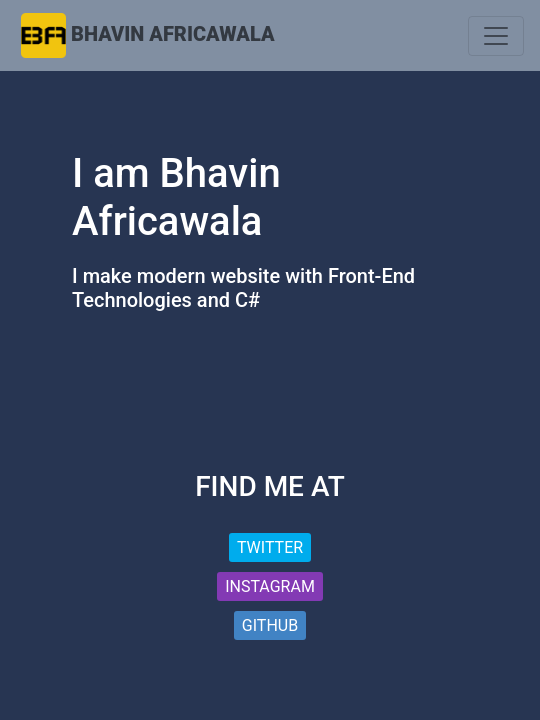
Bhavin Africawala (173, 34)
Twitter (270, 547)
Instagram (270, 586)
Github (270, 625)
